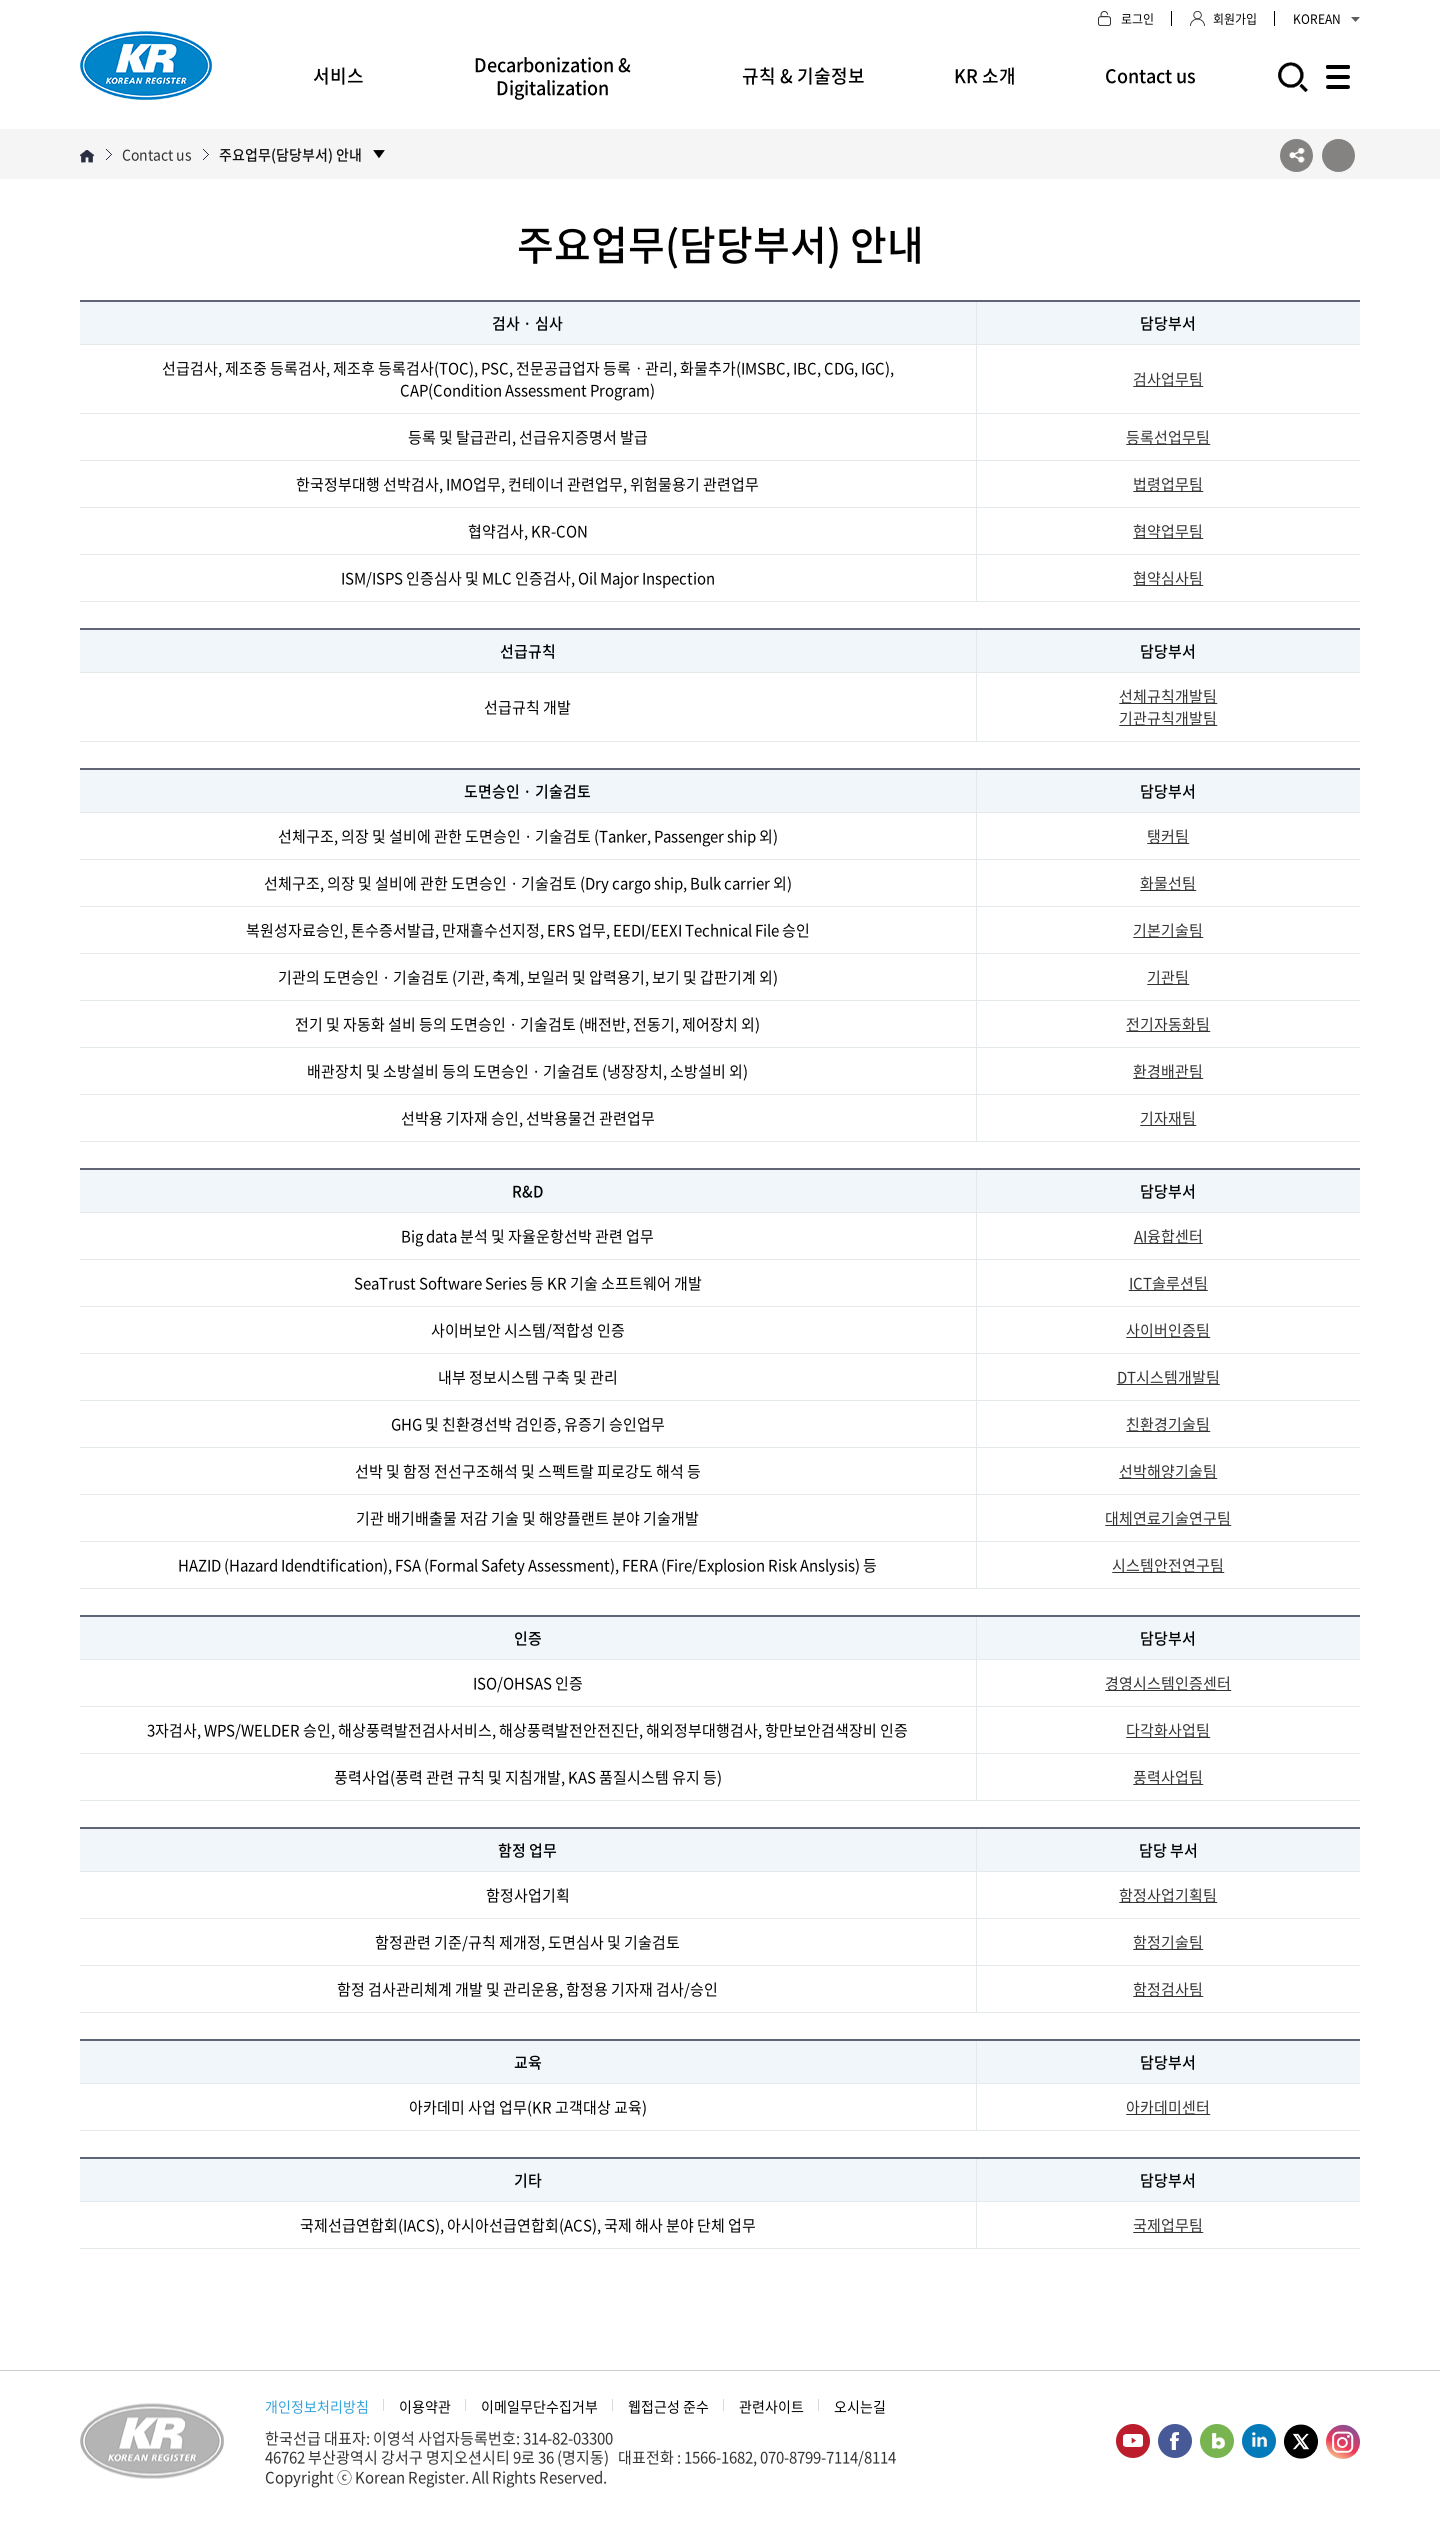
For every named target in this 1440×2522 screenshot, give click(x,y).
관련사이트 (771, 2406)
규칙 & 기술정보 (803, 75)
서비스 (338, 75)
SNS (1296, 155)
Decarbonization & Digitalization (552, 76)
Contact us (1150, 75)
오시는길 (860, 2406)
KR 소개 (985, 75)
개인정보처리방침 (317, 2406)
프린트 (1338, 155)
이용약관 (425, 2406)
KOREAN (1326, 19)
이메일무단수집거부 (539, 2406)
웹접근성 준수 (668, 2406)
